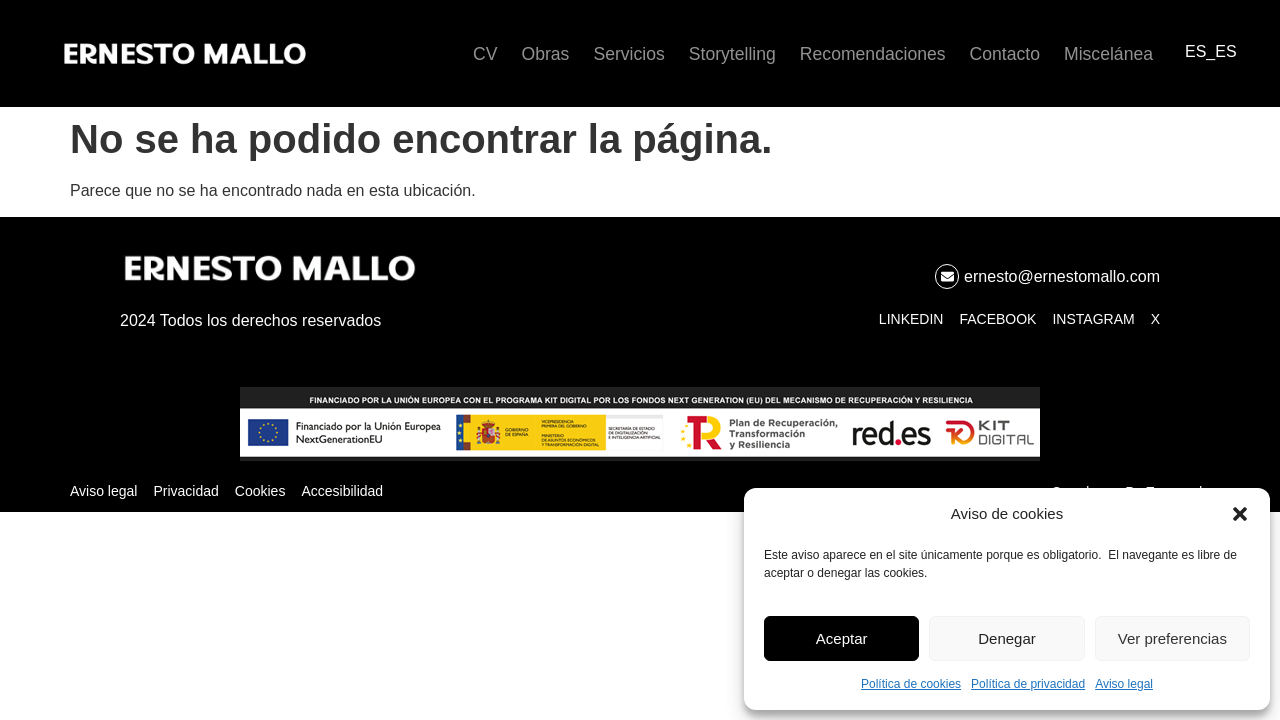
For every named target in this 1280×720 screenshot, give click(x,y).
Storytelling (732, 54)
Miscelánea (1108, 54)
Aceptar (842, 638)
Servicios (628, 54)
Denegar (1007, 638)
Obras (546, 54)
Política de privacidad (1028, 684)
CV (485, 54)
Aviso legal (1124, 684)
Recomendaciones (873, 54)
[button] (1240, 514)
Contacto (1005, 54)
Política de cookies (911, 684)
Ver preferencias (1172, 638)
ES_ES (1211, 51)
